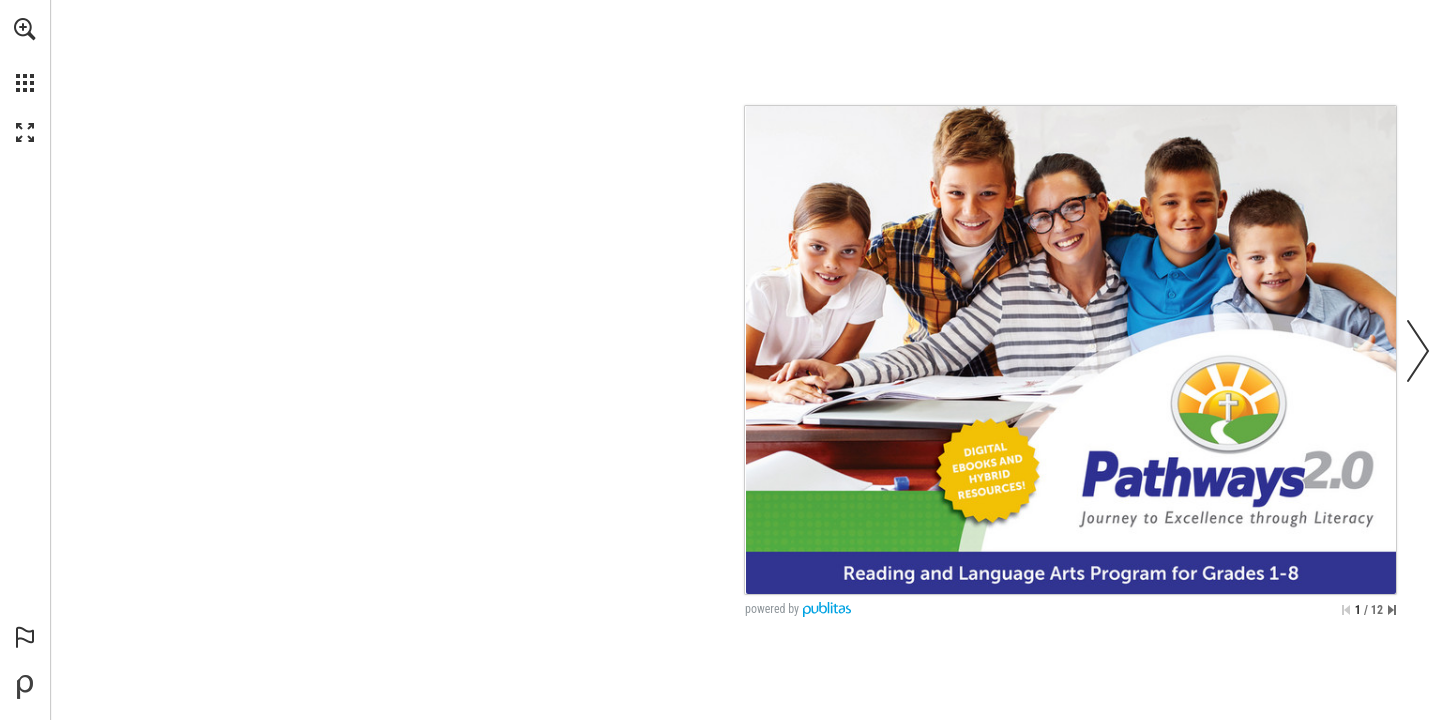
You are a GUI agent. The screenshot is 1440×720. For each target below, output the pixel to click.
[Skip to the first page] (1346, 610)
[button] (25, 29)
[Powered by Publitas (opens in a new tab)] (25, 687)
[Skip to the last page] (1392, 610)
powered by (772, 609)
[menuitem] (25, 55)
